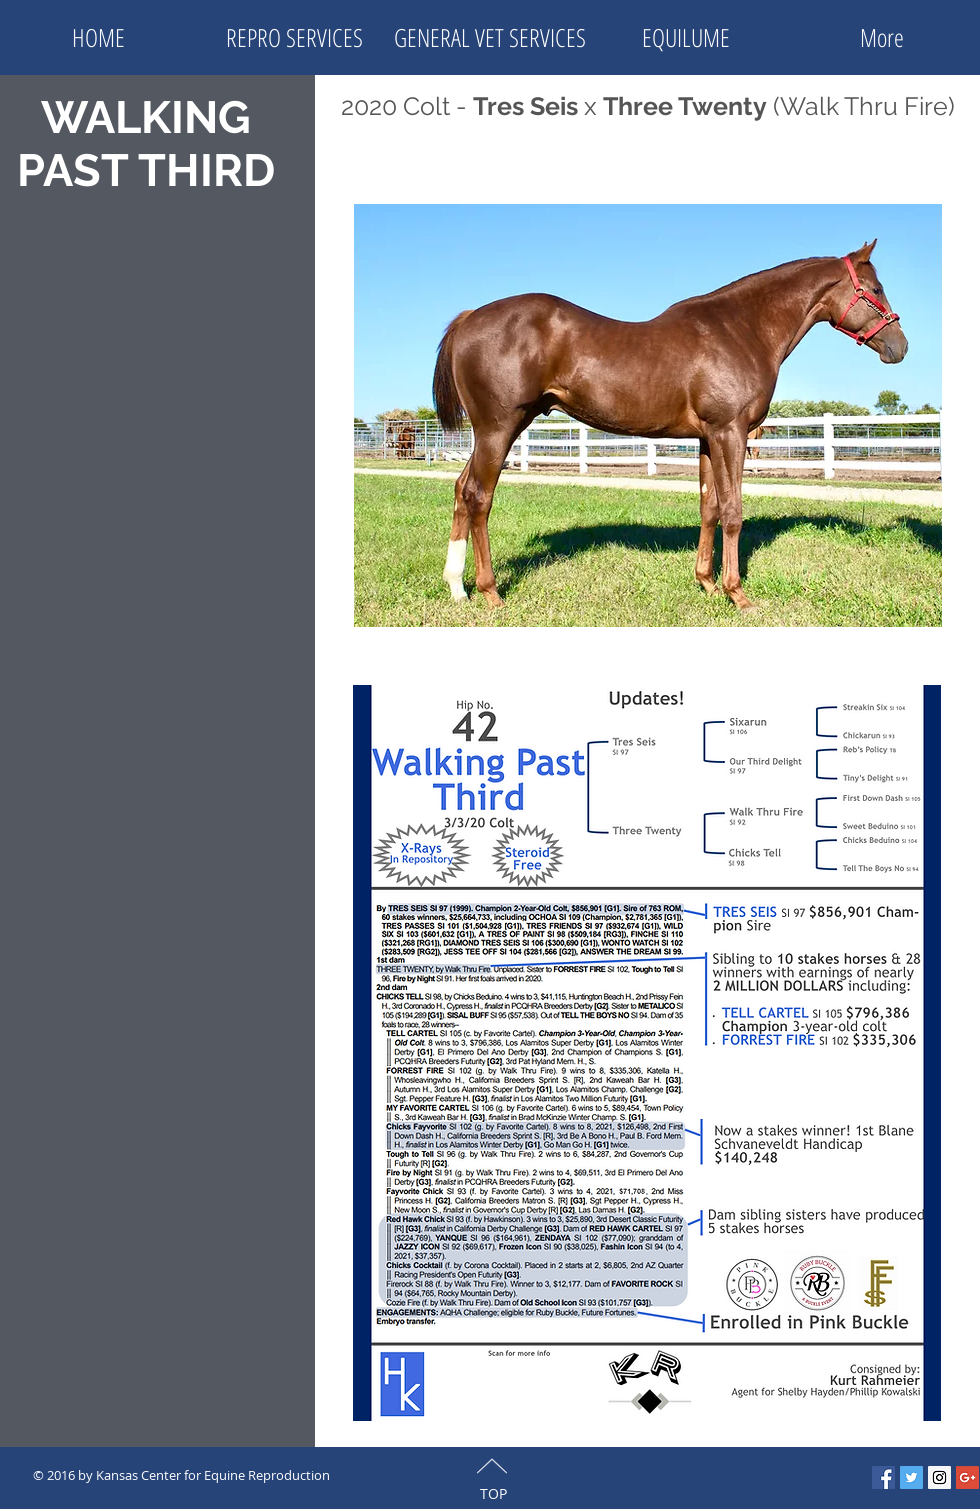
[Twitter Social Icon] (911, 1477)
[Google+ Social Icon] (967, 1477)
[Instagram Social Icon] (939, 1477)
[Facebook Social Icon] (883, 1477)
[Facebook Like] (498, 1474)
